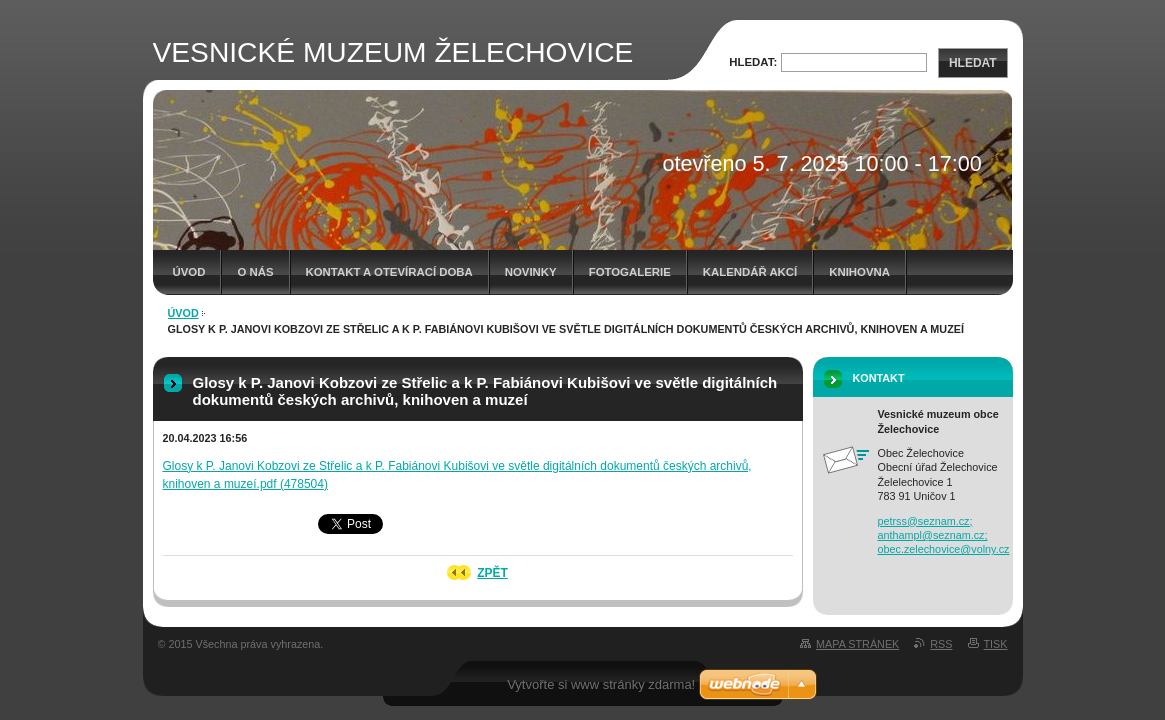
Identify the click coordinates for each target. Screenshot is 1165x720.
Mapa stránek (857, 644)
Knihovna (859, 272)
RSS (941, 644)
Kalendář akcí (750, 272)
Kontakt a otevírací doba (389, 272)
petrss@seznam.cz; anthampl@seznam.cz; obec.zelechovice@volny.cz (944, 535)
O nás (255, 272)
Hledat (973, 63)
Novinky (531, 272)
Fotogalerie (630, 272)
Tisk (996, 644)
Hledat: (753, 62)
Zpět (492, 573)
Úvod (189, 272)
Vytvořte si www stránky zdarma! (601, 684)
